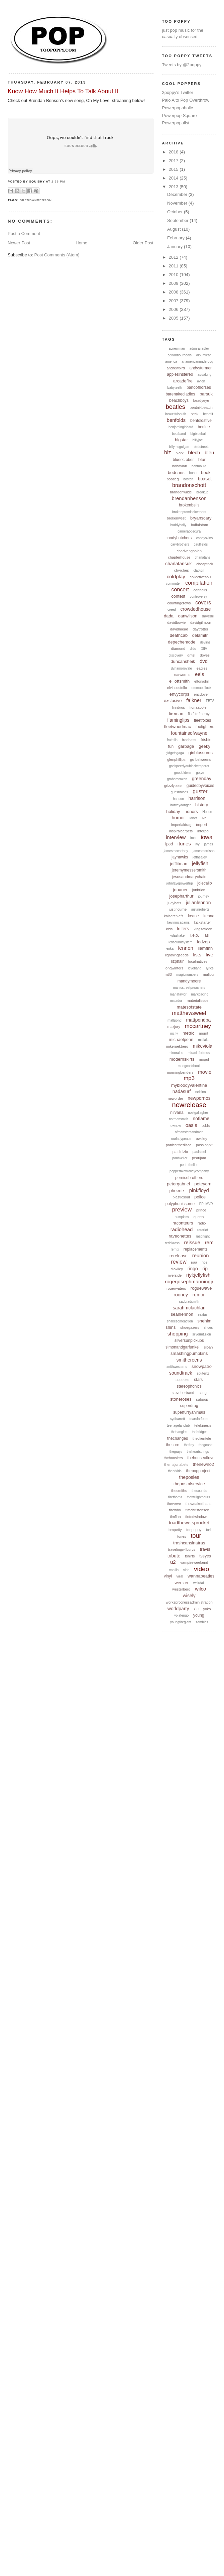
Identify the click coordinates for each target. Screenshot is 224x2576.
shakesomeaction (180, 1321)
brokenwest (176, 518)
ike (204, 818)
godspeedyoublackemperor (189, 766)
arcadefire (183, 380)
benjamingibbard (181, 427)
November (178, 203)
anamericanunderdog (197, 361)
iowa (206, 837)
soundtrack (180, 1373)
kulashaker (178, 935)
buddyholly (178, 525)
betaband (179, 434)
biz (167, 452)
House (207, 812)
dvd (204, 661)
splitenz (203, 1373)
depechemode (181, 642)
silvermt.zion (201, 1334)
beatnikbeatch (201, 407)
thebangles (179, 1432)
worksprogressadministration (189, 1602)
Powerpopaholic (177, 107)
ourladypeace (181, 1139)
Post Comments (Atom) (57, 254)
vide (186, 1570)
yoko (207, 1609)
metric (188, 1033)
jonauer (180, 889)
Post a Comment (24, 233)
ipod (169, 844)
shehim (205, 1320)
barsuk (206, 393)
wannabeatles (201, 1575)
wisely (189, 1595)
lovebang (195, 968)
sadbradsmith (189, 1301)
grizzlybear (173, 786)
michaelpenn (181, 1039)
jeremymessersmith (189, 870)
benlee (204, 427)
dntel (191, 655)
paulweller (179, 1158)
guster (200, 791)
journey (203, 896)
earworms (182, 675)
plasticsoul (181, 1197)
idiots (193, 818)
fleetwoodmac (177, 726)
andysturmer (200, 368)
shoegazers (189, 1327)
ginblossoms (201, 752)
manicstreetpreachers (189, 987)
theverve (174, 1504)
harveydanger (180, 805)
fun (171, 746)
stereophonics (189, 1386)
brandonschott (189, 485)
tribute (174, 1555)
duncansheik (183, 661)
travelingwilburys (181, 1549)
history (201, 804)
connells (200, 590)
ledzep (203, 941)
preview (182, 1209)
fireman (176, 713)
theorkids (175, 1471)
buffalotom (199, 525)
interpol (203, 831)
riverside (175, 1275)
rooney (181, 1294)
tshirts (190, 1556)
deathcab (179, 635)
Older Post (143, 242)
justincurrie (178, 909)
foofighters (205, 726)
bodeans (176, 472)
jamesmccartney (176, 851)
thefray (189, 1445)
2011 (174, 265)
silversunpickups (189, 1340)
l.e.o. (194, 935)
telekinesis (202, 1425)
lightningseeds (177, 955)
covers (203, 602)
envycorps (179, 694)
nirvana (176, 1112)
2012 (174, 257)
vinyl (168, 1576)
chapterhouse (179, 557)
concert (180, 589)
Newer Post (19, 242)
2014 (174, 178)
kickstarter (202, 922)
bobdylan (179, 466)
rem (209, 1242)
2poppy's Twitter (177, 92)
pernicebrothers (189, 1177)
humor (178, 817)
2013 (174, 186)
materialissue (198, 1001)
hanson (178, 799)
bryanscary (201, 517)
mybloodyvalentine (189, 1085)
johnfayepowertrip (179, 883)
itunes (184, 843)
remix (175, 1249)
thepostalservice (189, 1483)
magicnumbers (187, 974)
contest (178, 596)
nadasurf (182, 1091)
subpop (202, 1399)
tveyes (205, 1556)
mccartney (198, 1026)
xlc (196, 1609)
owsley (201, 1139)
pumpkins (182, 1217)
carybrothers (180, 544)
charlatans (202, 557)
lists (197, 954)
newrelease (189, 1104)
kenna (208, 916)
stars (198, 1379)
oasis (191, 1125)
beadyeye (201, 400)
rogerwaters (176, 1288)
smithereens (189, 1360)
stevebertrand (183, 1393)
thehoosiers (173, 1458)
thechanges (177, 1438)
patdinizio (180, 1152)
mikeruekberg (177, 1046)
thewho (175, 1510)
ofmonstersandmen (189, 1132)
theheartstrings (198, 1451)
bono (192, 473)
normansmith (178, 1119)
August (174, 229)
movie (204, 1072)
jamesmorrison (204, 851)
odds (206, 1126)
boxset (205, 478)
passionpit (204, 1145)
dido (193, 649)
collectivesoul (200, 577)
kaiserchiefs (173, 916)
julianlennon (198, 902)
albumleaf (203, 355)
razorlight (203, 1236)
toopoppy (193, 1530)
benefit (208, 414)
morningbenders (180, 1072)
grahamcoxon (177, 779)
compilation (198, 583)
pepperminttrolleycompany (189, 1171)
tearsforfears (199, 1419)
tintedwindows (196, 1517)
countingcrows (179, 603)
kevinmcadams (178, 922)
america (171, 361)
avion (201, 381)
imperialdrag (181, 825)
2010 (174, 274)
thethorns (175, 1497)
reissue (192, 1242)
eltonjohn (201, 681)
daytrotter (200, 629)
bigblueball (199, 434)
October (175, 211)
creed (171, 609)
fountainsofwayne (189, 733)
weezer (182, 1582)
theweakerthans (199, 1504)
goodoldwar (183, 773)
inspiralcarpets (181, 831)
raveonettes (180, 1236)
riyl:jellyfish (198, 1275)
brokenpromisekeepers (189, 512)
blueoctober (183, 459)
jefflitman (178, 863)
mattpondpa (198, 1020)
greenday (201, 778)
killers (183, 928)
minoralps (176, 1053)
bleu (209, 452)
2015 (174, 169)
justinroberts (200, 909)
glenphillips (176, 759)
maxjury (173, 1027)
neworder (175, 1098)
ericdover (201, 694)
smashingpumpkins (189, 1353)
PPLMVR (206, 1204)
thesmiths (179, 1491)
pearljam (199, 1158)
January (175, 246)
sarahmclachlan (189, 1307)
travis (205, 1549)
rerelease (179, 1255)
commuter (173, 583)
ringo (193, 1268)
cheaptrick (204, 564)
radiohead (182, 1229)
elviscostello (177, 688)
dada (169, 615)
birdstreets (202, 447)
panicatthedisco (178, 1145)
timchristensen (197, 1510)
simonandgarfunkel (182, 1347)
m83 (168, 974)
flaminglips (178, 720)
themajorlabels (176, 1464)
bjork (180, 453)
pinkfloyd (199, 1190)
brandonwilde (181, 492)
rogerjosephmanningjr (189, 1281)
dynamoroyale (181, 668)
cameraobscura (189, 531)
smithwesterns (176, 1367)
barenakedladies (180, 394)
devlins (205, 642)
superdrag (189, 1405)
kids (169, 929)
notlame (201, 1118)
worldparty (178, 1608)
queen (199, 1217)
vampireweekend (194, 1562)
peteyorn (203, 1183)
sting (203, 1393)
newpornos (199, 1098)
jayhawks (180, 857)
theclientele (202, 1438)
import (201, 824)
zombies (202, 1622)
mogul (204, 1059)
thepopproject (198, 1471)
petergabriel (178, 1183)
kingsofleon (203, 929)
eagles (202, 668)
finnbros (178, 707)
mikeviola (202, 1046)
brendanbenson (36, 200)
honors (191, 811)
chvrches (181, 570)
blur (202, 459)
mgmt (203, 1033)
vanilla (174, 1570)
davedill (208, 616)
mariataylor (178, 994)
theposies (189, 1477)
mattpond (174, 1020)
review (178, 1262)
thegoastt (205, 1445)
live (209, 954)
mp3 (189, 1078)
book (205, 472)
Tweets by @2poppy (182, 64)
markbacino (199, 994)
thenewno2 (203, 1464)
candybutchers (178, 538)
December (178, 194)
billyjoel (198, 440)
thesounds (199, 1491)
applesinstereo (180, 374)
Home (81, 242)
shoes (208, 1327)
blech (194, 452)
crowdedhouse (196, 609)
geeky (204, 746)
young (198, 1615)
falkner (193, 700)
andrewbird (175, 368)
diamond (178, 649)
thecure (172, 1444)
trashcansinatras (189, 1542)
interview (176, 837)
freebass (189, 740)
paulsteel (199, 1152)
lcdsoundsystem (181, 942)
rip (205, 1268)
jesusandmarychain (189, 876)
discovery (176, 655)
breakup (202, 492)
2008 (174, 292)
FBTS (210, 701)
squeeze (183, 1380)
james (208, 844)
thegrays (176, 1451)
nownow (175, 1126)
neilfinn (200, 1092)
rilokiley (177, 1269)
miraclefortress (199, 1053)
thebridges (200, 1432)
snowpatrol (202, 1366)
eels (199, 674)
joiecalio (204, 883)
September (178, 220)
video (201, 1568)
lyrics (210, 968)
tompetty (174, 1530)
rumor (199, 1294)
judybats (174, 903)
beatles (175, 406)
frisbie (206, 739)
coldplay (176, 576)
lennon (185, 948)
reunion (200, 1255)
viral (180, 1576)
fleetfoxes (202, 720)
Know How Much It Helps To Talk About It (63, 91)
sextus (203, 1314)
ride (204, 1262)
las (206, 935)
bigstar (181, 439)
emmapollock (201, 688)
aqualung (204, 374)
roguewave (201, 1288)
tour (196, 1535)
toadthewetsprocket (189, 1522)
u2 (173, 1562)
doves (205, 655)
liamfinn (205, 948)
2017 (174, 160)
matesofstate (189, 1007)
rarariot (202, 1230)
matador (176, 1001)
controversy (198, 596)
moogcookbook (189, 1066)
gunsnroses (179, 792)
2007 (174, 300)
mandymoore (189, 981)
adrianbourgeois (179, 355)
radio (202, 1223)
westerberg (181, 1589)
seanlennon (182, 1314)
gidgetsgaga (175, 753)
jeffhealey (200, 857)
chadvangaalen (189, 551)
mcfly (174, 1033)
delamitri (200, 635)
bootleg (172, 479)
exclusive (173, 700)
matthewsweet (189, 1013)
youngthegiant (180, 1622)
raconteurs (183, 1222)
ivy (197, 844)
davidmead (179, 629)
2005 (174, 318)
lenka (169, 948)
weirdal (198, 1583)
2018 (174, 151)
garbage (186, 746)
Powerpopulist (176, 122)
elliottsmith (179, 681)
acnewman (177, 348)
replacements (196, 1249)
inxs (193, 838)
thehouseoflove (200, 1457)
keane (193, 916)
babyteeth (174, 387)
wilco (200, 1589)
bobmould (199, 466)
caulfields (201, 544)
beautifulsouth (175, 414)
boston (188, 479)
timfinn (175, 1517)
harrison (197, 798)
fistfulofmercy (199, 714)
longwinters (174, 968)
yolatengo (181, 1615)
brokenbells (189, 505)
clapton (198, 570)
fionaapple (198, 707)
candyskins (204, 538)
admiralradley (200, 348)
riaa (194, 1262)
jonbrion (198, 890)
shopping (177, 1333)
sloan (208, 1347)
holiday (173, 811)
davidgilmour (200, 622)
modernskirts (182, 1059)
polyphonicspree (180, 1203)
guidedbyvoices (200, 785)
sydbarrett (177, 1419)
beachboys (179, 400)
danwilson (188, 615)
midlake (203, 1040)
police (200, 1196)
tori (208, 1530)
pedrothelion (189, 1165)
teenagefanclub (178, 1425)
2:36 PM (58, 181)
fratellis (172, 740)
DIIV (204, 649)
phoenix (177, 1190)
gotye (200, 773)
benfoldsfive (201, 420)
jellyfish (200, 863)
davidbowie (176, 622)
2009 (174, 283)
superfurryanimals (189, 1412)
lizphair (177, 961)
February (176, 237)
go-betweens (200, 759)
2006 (174, 309)
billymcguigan (179, 447)
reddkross (172, 1243)
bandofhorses (199, 387)
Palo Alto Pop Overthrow (186, 100)
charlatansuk (178, 563)
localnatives (197, 961)
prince (201, 1210)
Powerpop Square (179, 115)
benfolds (176, 420)
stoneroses (181, 1399)
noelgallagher (198, 1113)
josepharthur (181, 896)
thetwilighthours (198, 1497)
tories (181, 1536)
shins (170, 1327)
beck (194, 414)
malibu (208, 974)
